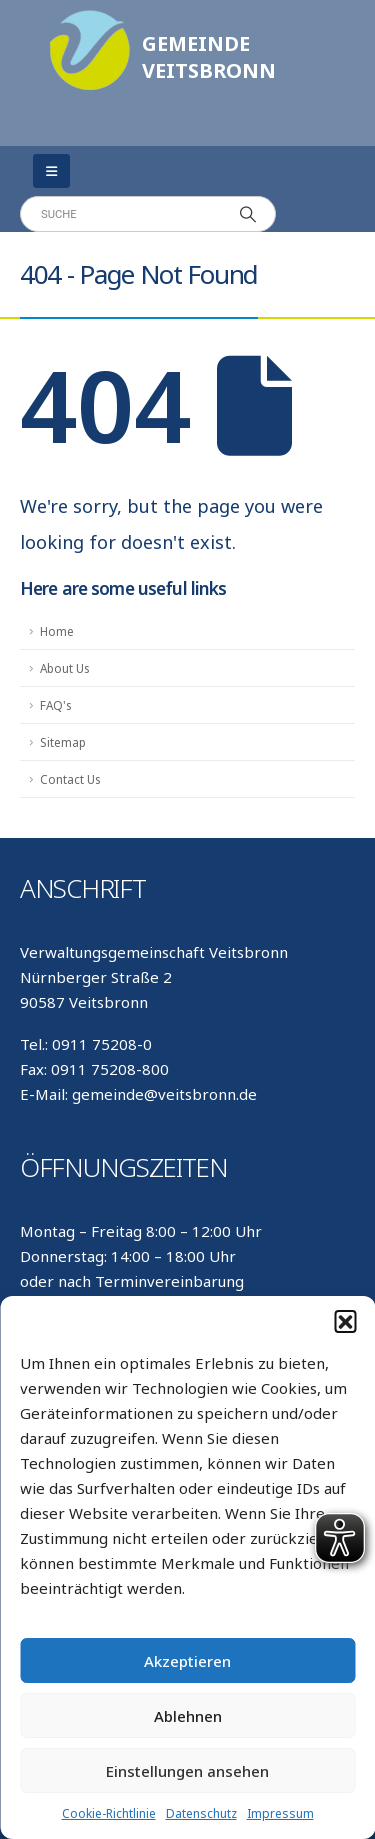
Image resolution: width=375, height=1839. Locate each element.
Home (57, 631)
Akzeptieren (187, 1661)
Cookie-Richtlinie (109, 1813)
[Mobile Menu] (51, 171)
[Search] (248, 214)
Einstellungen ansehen (187, 1771)
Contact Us (70, 779)
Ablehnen (188, 1716)
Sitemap (63, 742)
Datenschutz (201, 1813)
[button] (345, 1321)
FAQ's (55, 705)
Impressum (280, 1813)
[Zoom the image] (90, 20)
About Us (64, 668)
